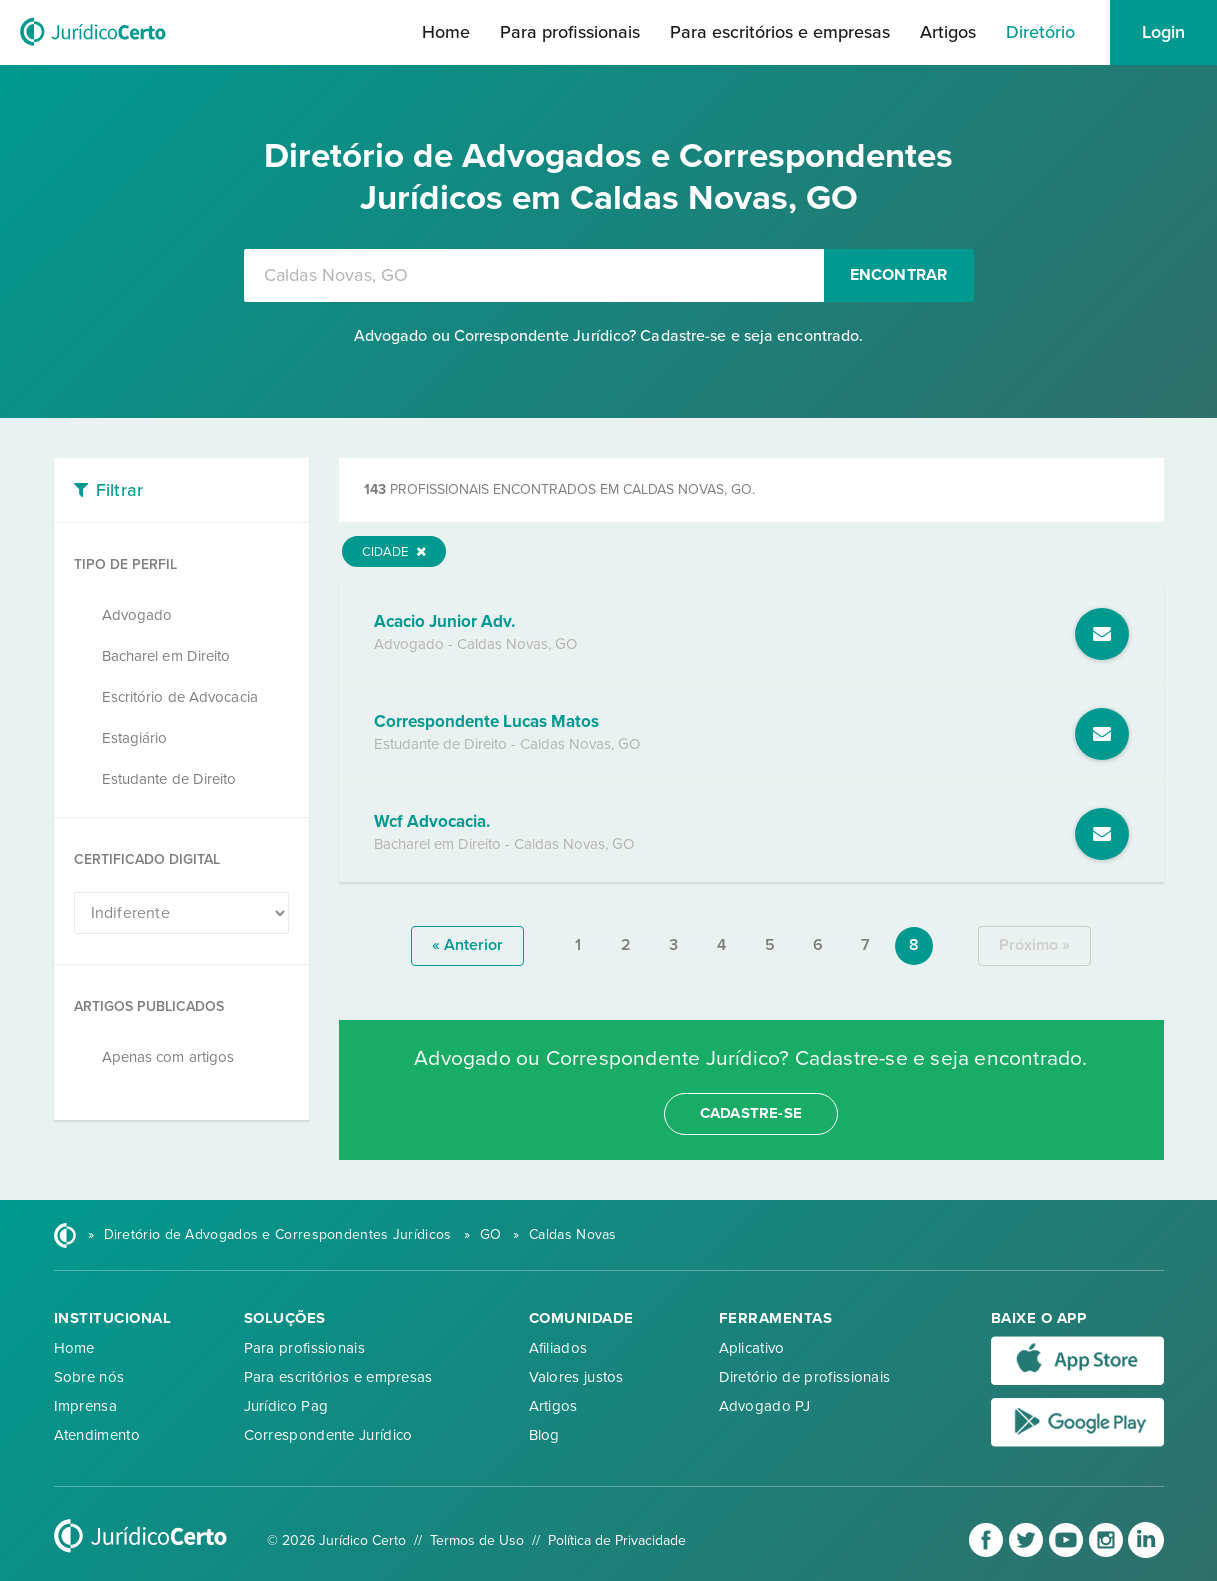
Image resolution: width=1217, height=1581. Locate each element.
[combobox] (534, 275)
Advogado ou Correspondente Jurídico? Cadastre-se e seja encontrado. (609, 336)
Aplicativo (752, 1348)
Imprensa (85, 1406)
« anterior (467, 945)
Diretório (1040, 32)
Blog (544, 1435)
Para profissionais (570, 32)
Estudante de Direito (169, 779)
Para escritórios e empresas (780, 32)
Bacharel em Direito (166, 656)
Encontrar (899, 275)
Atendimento (97, 1435)
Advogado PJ (764, 1406)
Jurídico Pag (286, 1406)
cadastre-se (751, 1113)
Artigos (948, 32)
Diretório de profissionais (805, 1377)
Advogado (137, 615)
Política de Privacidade (617, 1540)
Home (446, 32)
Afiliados (558, 1348)
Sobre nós (89, 1377)
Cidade (394, 552)
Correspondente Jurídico (328, 1435)
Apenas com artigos (168, 1057)
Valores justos (576, 1377)
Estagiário (135, 738)
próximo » (1034, 945)
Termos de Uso (477, 1540)
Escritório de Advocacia (180, 697)
